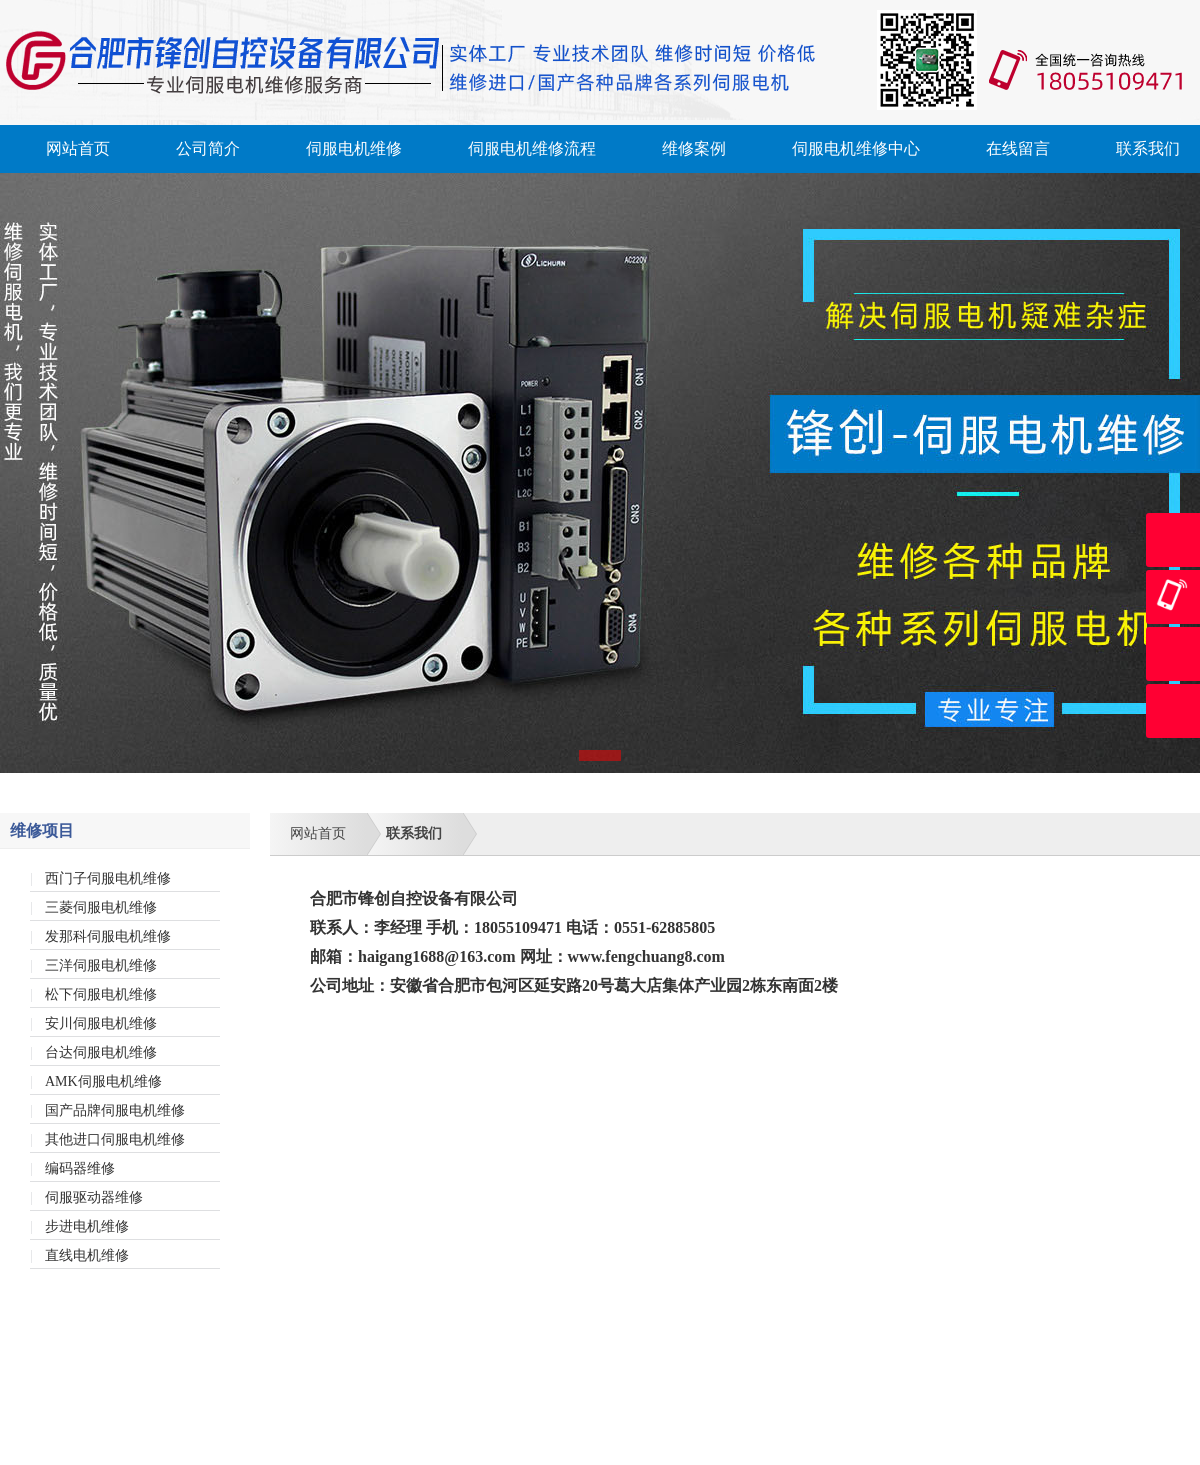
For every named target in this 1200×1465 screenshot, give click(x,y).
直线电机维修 (87, 1255)
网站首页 (78, 148)
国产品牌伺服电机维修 (115, 1110)
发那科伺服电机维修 (108, 936)
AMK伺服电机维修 (103, 1081)
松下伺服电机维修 (101, 994)
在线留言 (1018, 148)
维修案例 (694, 148)
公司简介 (208, 148)
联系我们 (1148, 148)
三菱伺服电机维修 (101, 907)
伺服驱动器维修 (94, 1197)
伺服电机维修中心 (856, 148)
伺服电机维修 (354, 148)
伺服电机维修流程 (532, 148)
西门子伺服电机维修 (108, 878)
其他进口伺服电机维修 (115, 1139)
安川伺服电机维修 (101, 1023)
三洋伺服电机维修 (101, 965)
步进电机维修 (87, 1226)
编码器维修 (80, 1168)
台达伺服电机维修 (101, 1052)
